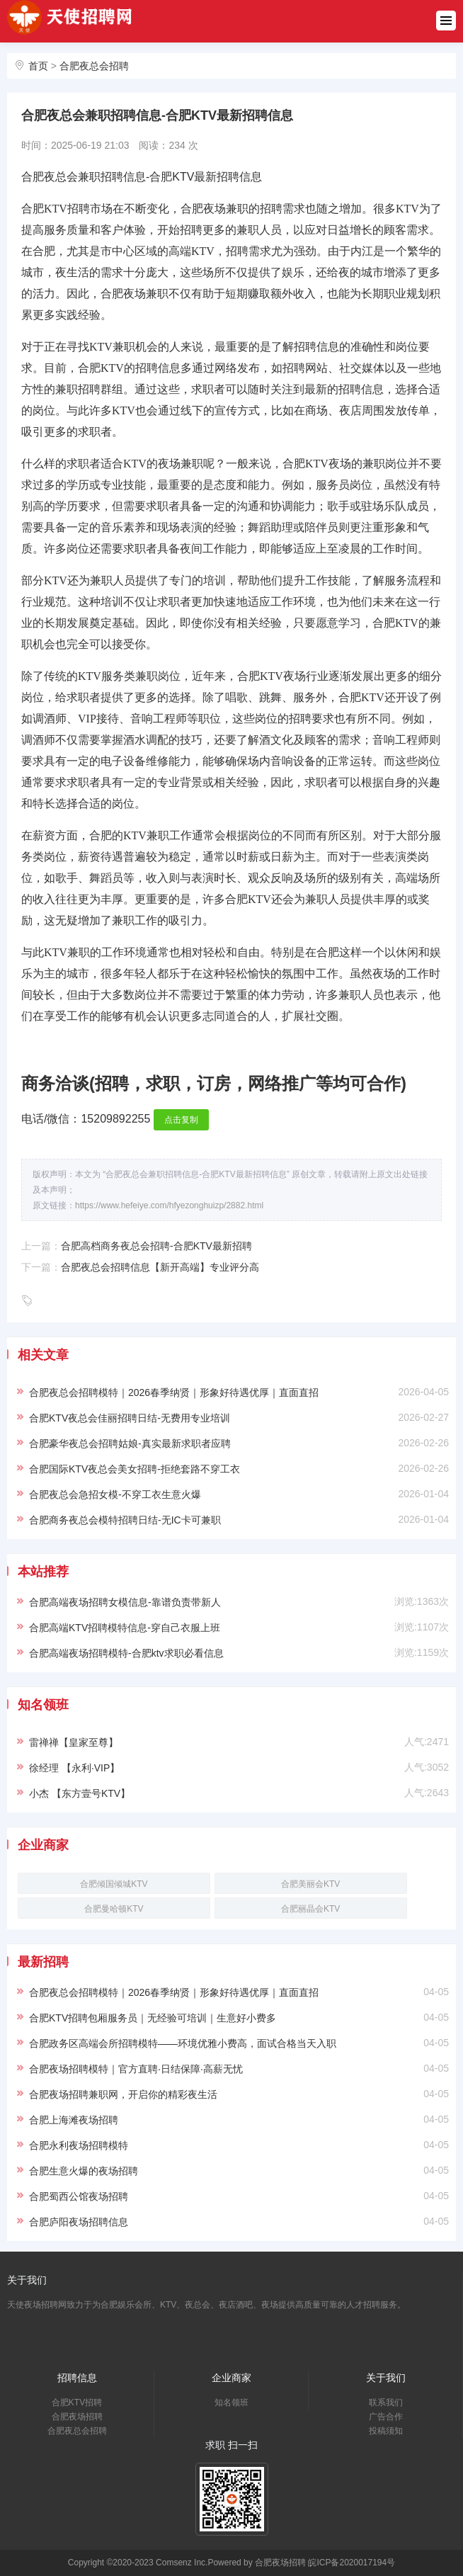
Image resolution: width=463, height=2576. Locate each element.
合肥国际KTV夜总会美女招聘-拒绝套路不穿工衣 (134, 1469)
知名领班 (231, 2402)
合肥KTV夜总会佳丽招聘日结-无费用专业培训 (129, 1418)
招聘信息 (77, 2377)
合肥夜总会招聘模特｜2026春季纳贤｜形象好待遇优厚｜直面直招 (174, 1392)
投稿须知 (386, 2431)
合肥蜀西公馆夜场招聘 (78, 2196)
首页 (38, 66)
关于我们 (386, 2377)
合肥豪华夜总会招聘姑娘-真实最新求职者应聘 (130, 1443)
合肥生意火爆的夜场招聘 (83, 2171)
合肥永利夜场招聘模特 (78, 2145)
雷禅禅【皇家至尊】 (73, 1742)
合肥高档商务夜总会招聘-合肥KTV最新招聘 (156, 1246)
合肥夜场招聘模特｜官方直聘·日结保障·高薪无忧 (136, 2069)
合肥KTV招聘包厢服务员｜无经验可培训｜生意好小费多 (152, 2018)
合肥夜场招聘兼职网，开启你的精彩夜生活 (123, 2094)
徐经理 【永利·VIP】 (74, 1768)
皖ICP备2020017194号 (351, 2563)
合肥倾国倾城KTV (113, 1884)
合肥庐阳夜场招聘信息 (78, 2222)
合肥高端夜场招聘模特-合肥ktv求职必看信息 (126, 1653)
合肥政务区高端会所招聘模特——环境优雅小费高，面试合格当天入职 (182, 2043)
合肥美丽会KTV (310, 1884)
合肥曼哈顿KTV (113, 1909)
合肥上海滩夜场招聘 (73, 2120)
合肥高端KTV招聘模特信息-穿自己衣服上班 (124, 1627)
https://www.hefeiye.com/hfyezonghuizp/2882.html (169, 1205)
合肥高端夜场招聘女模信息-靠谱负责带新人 (125, 1602)
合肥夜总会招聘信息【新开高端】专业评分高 (160, 1267)
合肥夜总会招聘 (94, 66)
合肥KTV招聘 (77, 2402)
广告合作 (386, 2417)
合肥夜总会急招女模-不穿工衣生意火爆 (115, 1494)
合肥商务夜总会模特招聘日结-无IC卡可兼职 (125, 1520)
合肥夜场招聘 (77, 2417)
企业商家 (231, 2377)
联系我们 (386, 2402)
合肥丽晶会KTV (310, 1909)
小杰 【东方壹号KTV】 (79, 1793)
